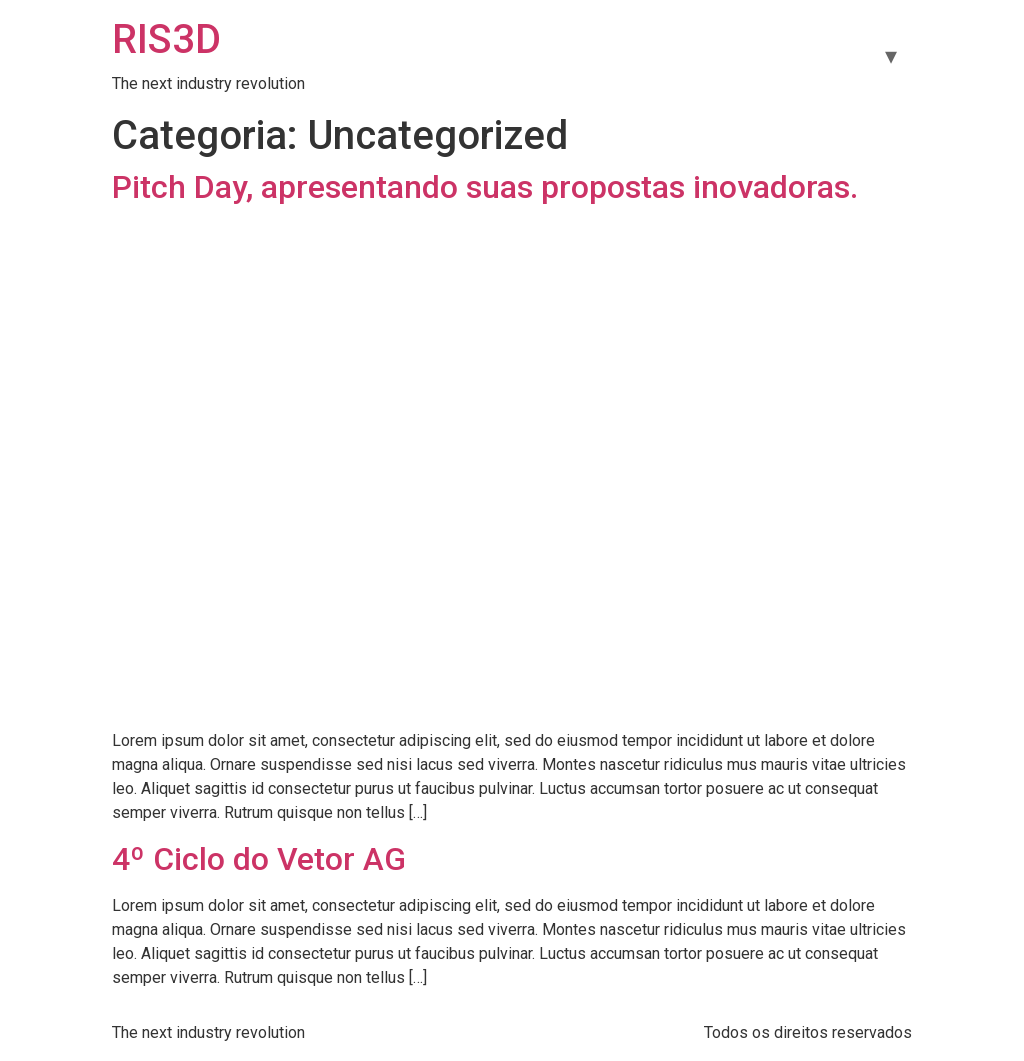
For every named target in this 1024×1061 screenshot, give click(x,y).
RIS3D (166, 39)
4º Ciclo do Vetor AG (259, 859)
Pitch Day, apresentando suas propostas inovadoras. (485, 187)
